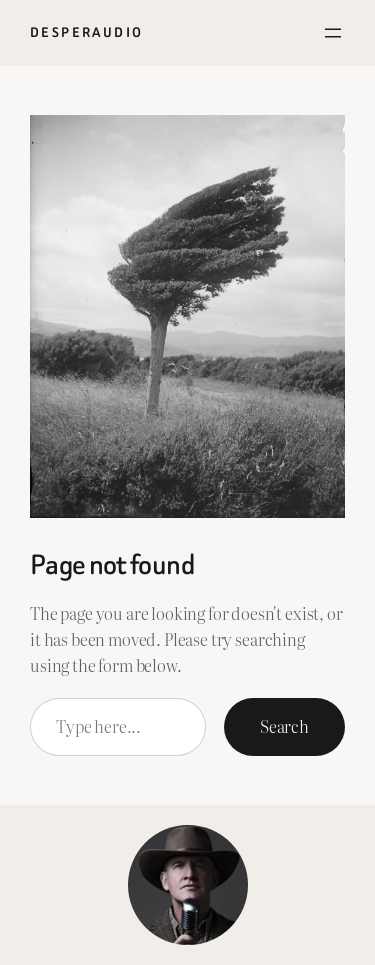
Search (284, 726)
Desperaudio (86, 32)
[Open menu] (333, 33)
